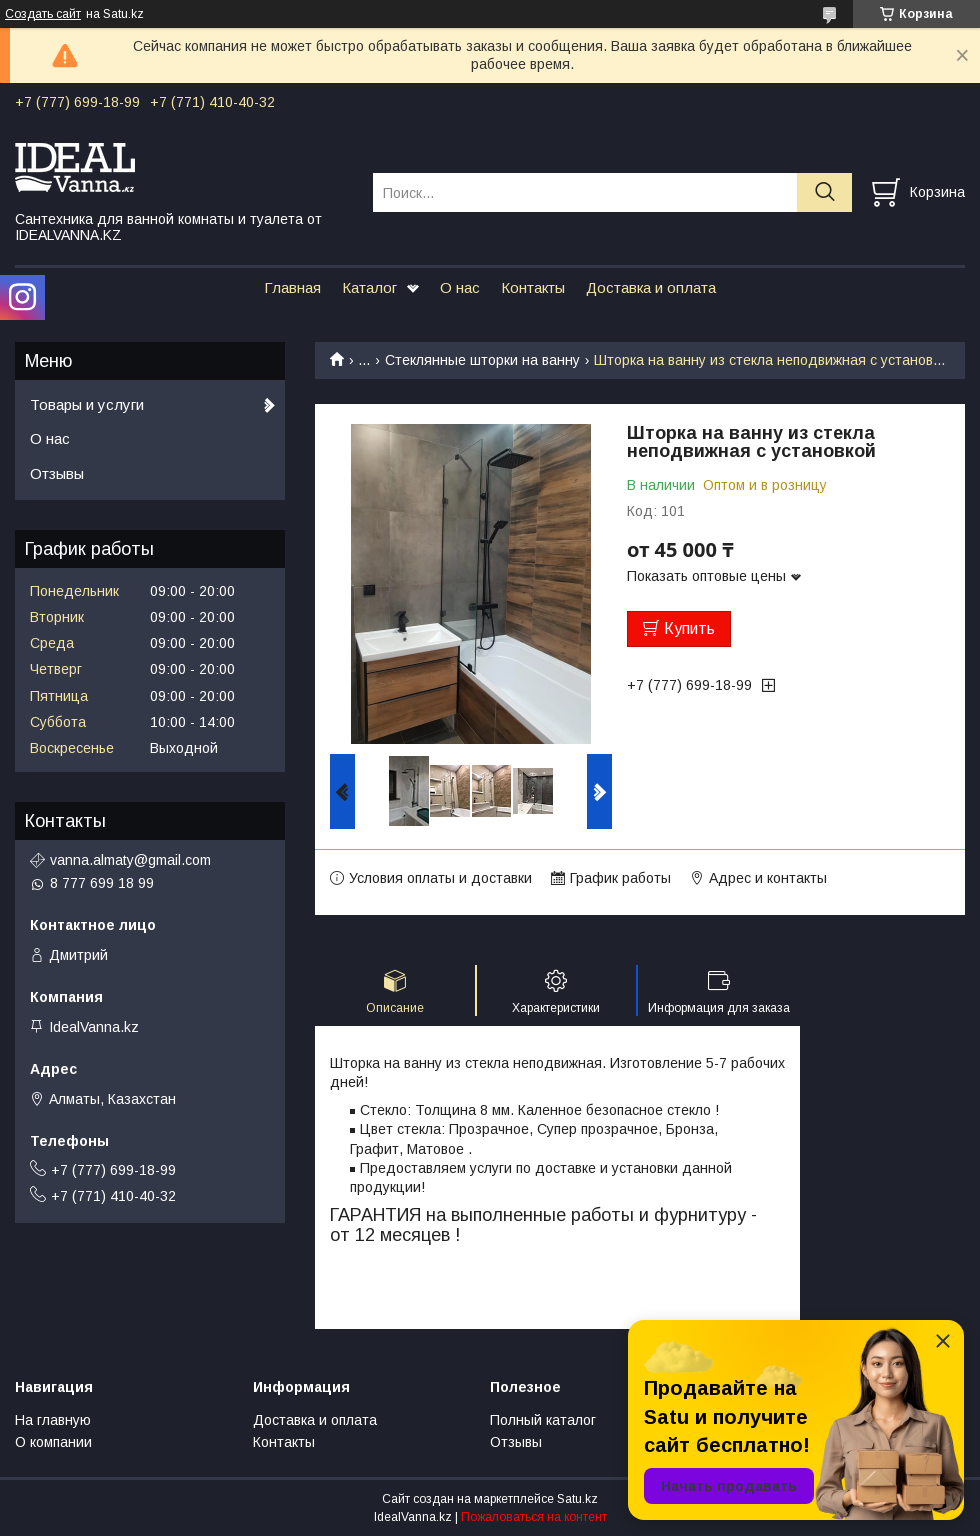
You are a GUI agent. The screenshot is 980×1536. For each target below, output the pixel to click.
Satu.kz (577, 1499)
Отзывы (57, 473)
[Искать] (824, 192)
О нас (460, 287)
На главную (53, 1420)
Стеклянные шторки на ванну (482, 360)
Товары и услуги (87, 404)
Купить (689, 628)
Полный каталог (543, 1420)
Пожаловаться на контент (534, 1517)
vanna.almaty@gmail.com (130, 860)
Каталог (369, 287)
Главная (292, 287)
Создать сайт (43, 14)
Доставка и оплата (651, 287)
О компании (53, 1442)
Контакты (533, 287)
